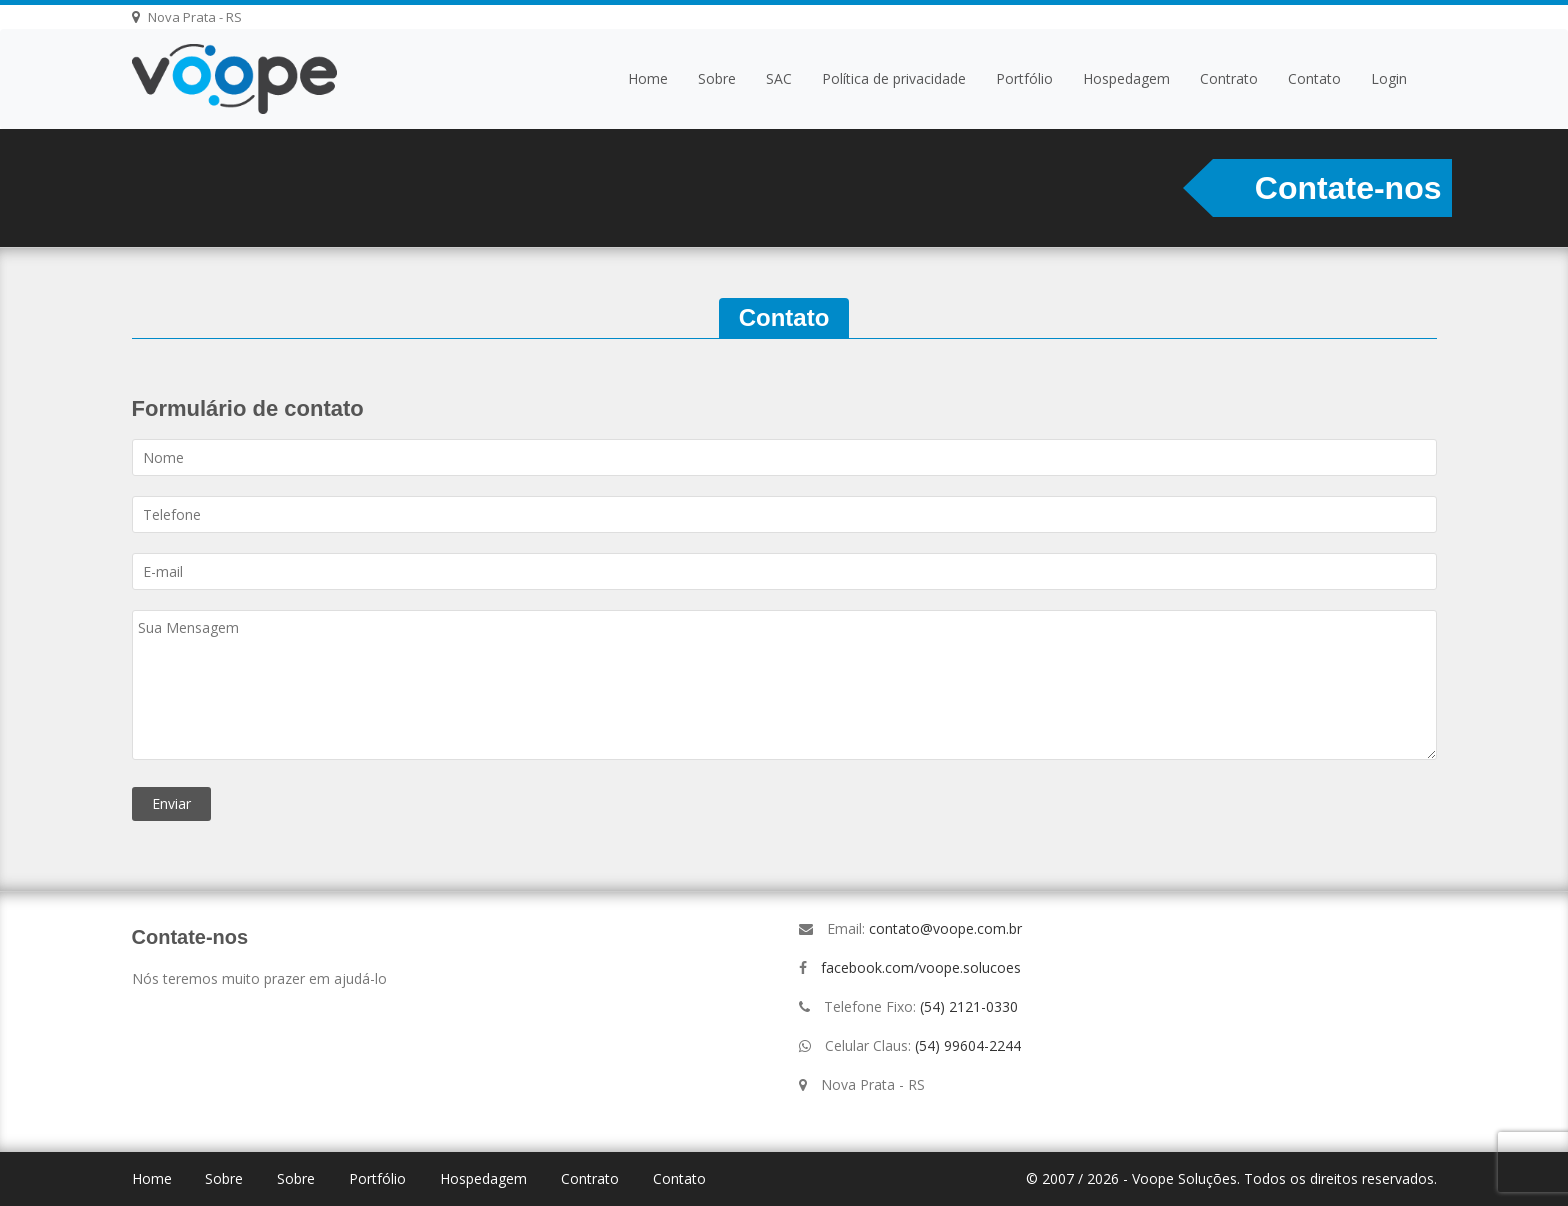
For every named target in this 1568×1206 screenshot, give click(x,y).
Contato (1314, 78)
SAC (779, 78)
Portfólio (1024, 78)
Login (1389, 78)
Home (648, 78)
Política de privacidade (894, 78)
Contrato (1229, 78)
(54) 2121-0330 (969, 1006)
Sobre (717, 78)
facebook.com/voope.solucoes (921, 967)
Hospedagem (1126, 78)
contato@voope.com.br (945, 928)
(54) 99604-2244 (968, 1045)
